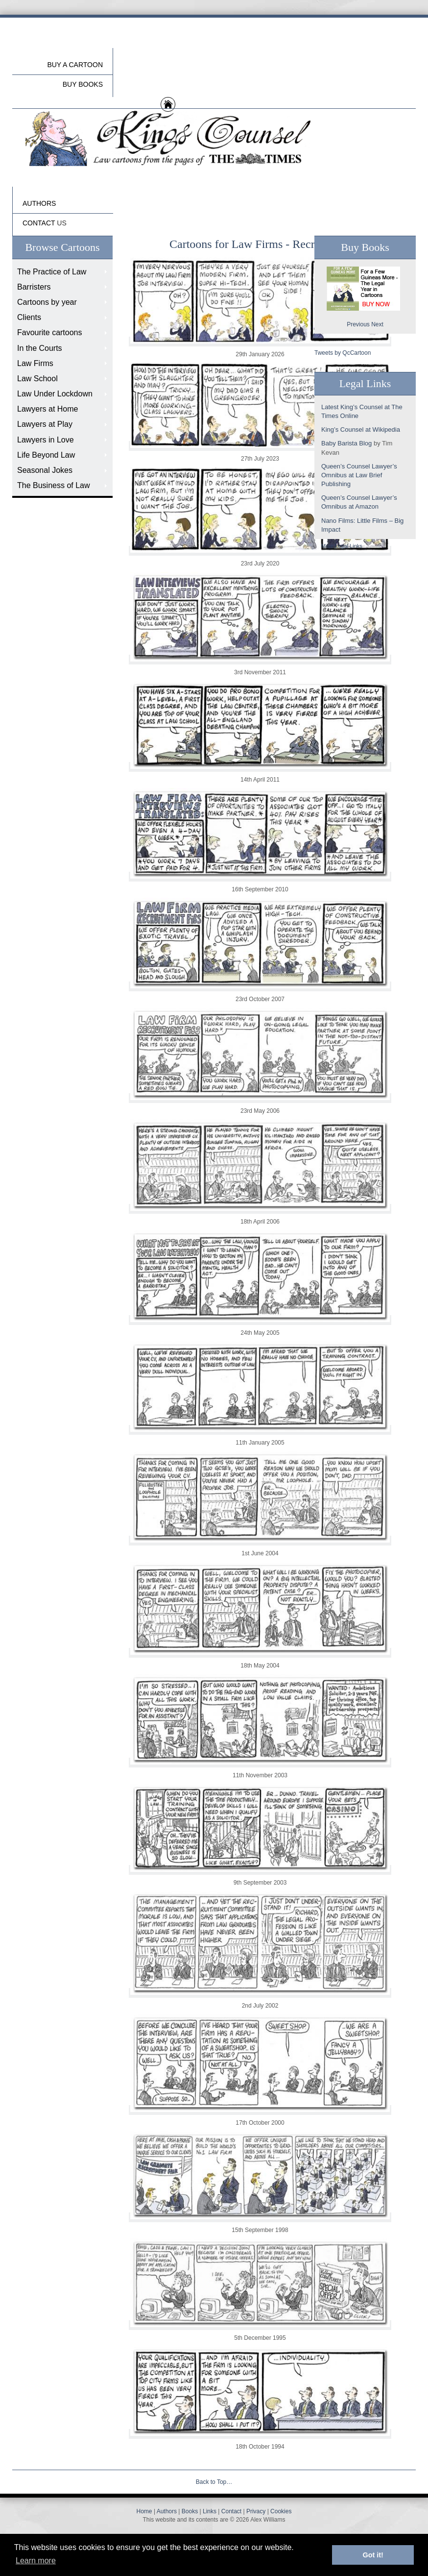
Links (209, 2511)
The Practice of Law (51, 272)
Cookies (280, 2511)
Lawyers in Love (45, 440)
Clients (29, 317)
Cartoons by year (47, 302)
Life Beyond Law (46, 455)
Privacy (255, 2511)
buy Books (83, 84)
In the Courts (39, 348)
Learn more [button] (36, 2560)
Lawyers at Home (47, 409)
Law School (37, 378)
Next (377, 324)
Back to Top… (214, 2481)
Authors (167, 2511)
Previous (358, 324)
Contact (231, 2511)
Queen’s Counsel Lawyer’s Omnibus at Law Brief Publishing (359, 475)
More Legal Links (341, 546)
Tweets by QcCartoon (342, 352)
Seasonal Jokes (44, 470)
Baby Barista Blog (346, 443)
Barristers (33, 287)
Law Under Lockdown (55, 394)
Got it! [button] (373, 2555)
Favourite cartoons (49, 332)
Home (144, 2511)
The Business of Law (53, 485)
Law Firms (35, 363)
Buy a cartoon (75, 65)
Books (190, 2511)
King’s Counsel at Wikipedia (360, 429)
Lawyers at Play (44, 424)
